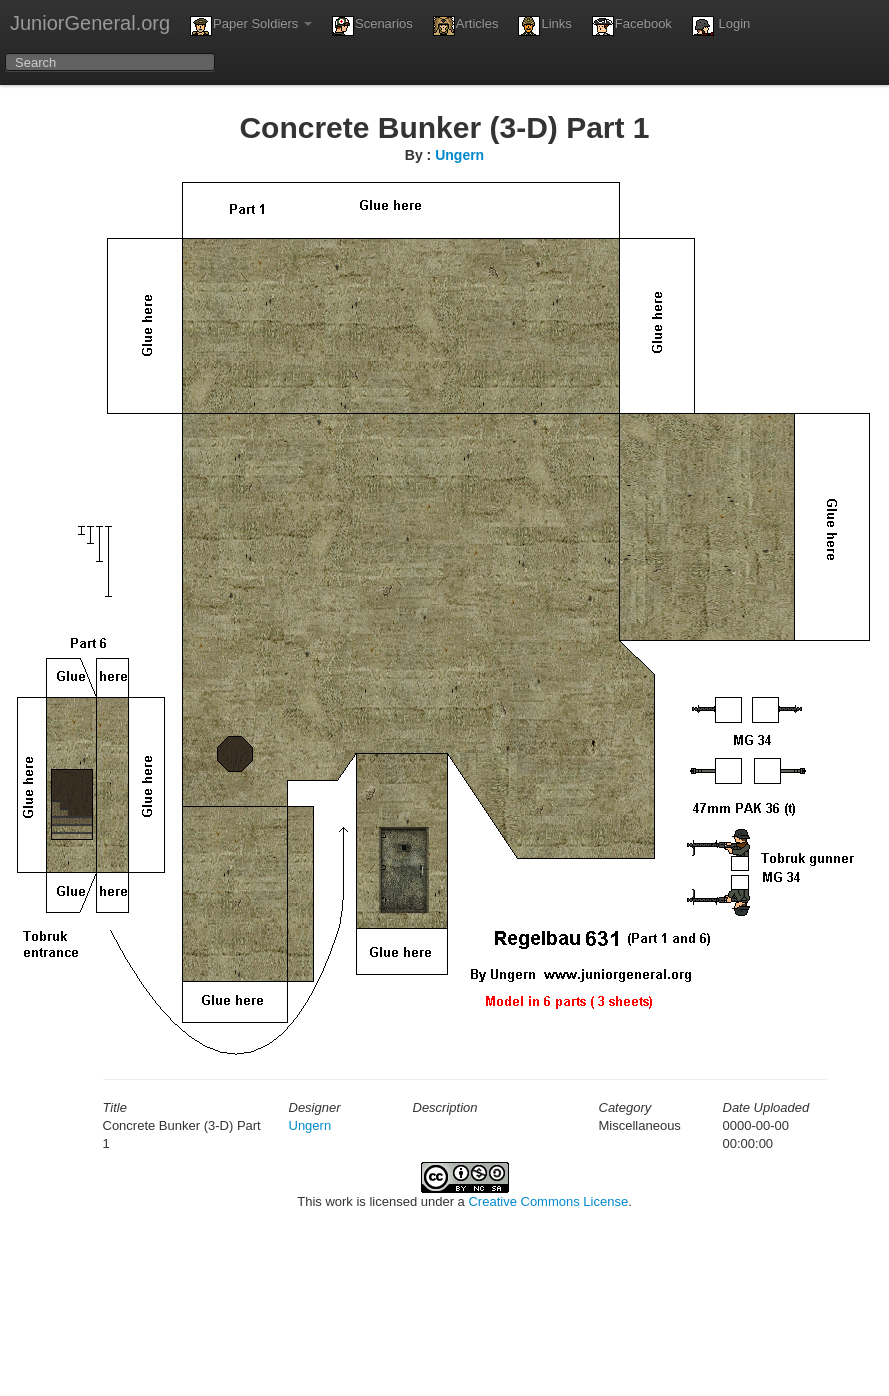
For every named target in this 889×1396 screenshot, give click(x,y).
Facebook (632, 26)
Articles (466, 26)
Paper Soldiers (251, 26)
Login (721, 26)
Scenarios (372, 26)
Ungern (459, 155)
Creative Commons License (548, 1201)
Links (544, 26)
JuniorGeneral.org (90, 23)
